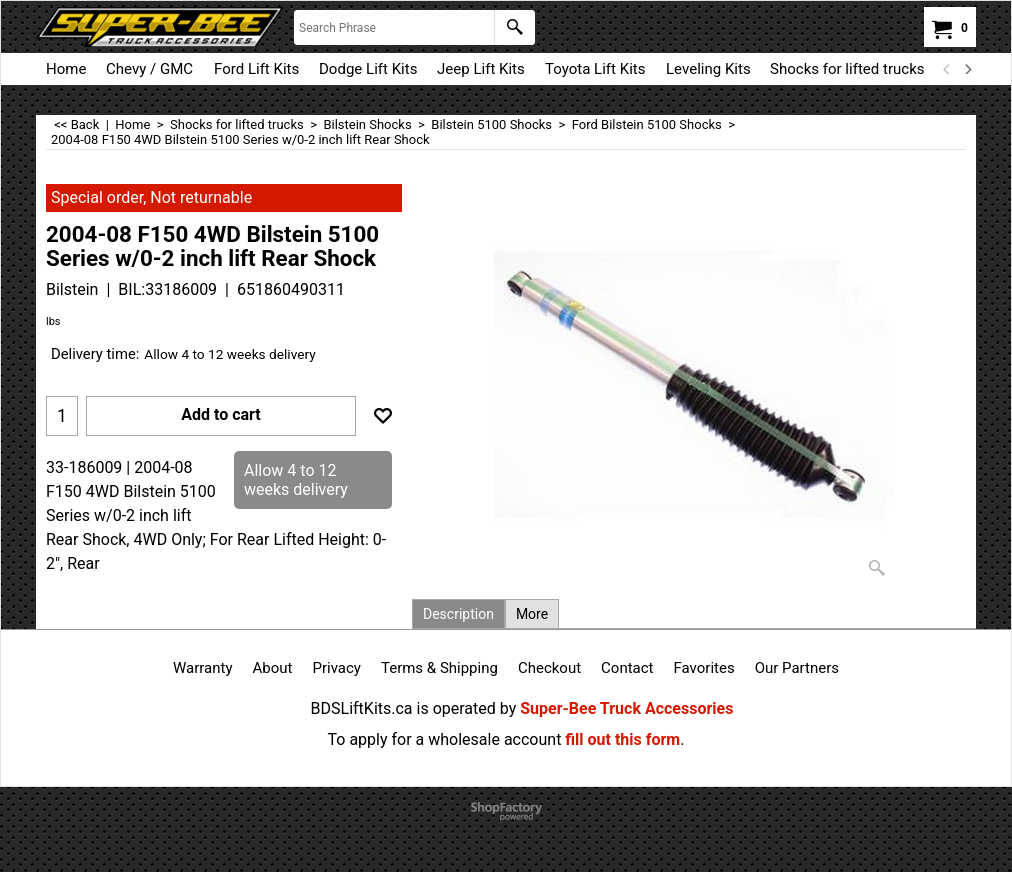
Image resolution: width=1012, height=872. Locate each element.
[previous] (947, 69)
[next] (967, 69)
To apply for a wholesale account (445, 739)
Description (458, 614)
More (532, 614)
